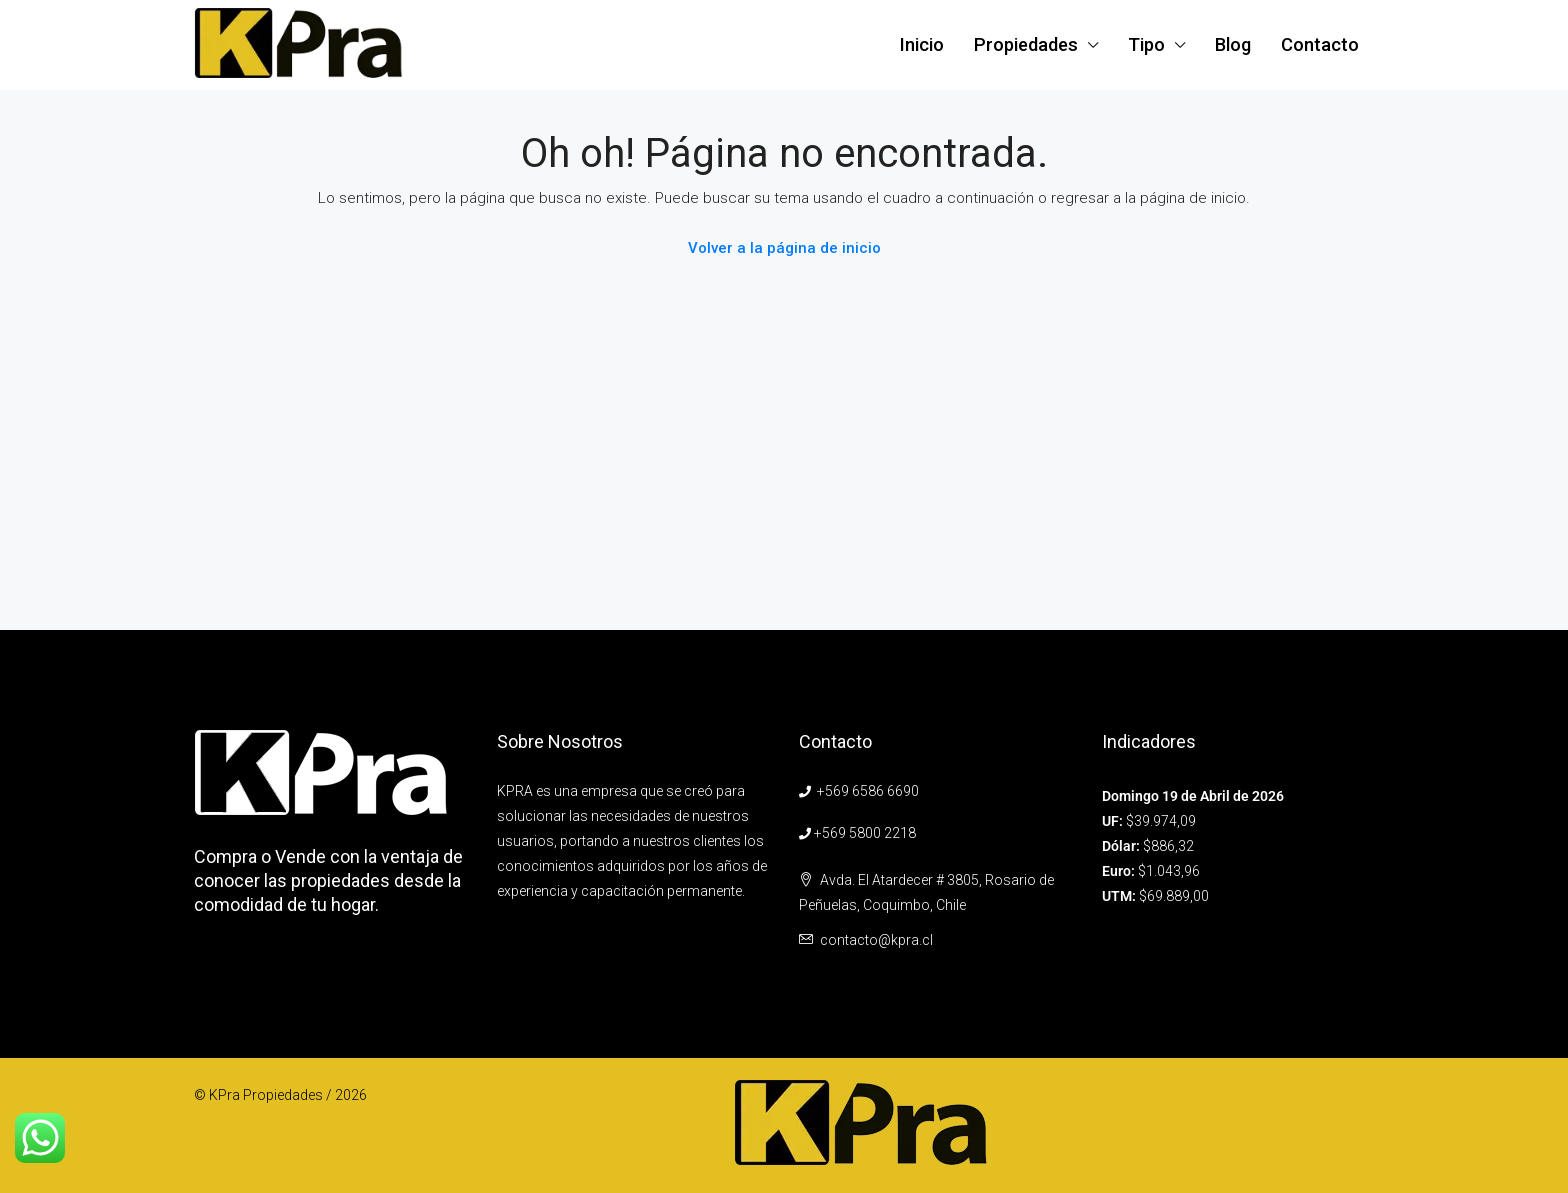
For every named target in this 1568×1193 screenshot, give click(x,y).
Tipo (1146, 44)
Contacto (1320, 44)
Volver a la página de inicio (784, 248)
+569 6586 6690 (868, 791)
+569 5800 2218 (865, 833)
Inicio (922, 44)
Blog (1233, 44)
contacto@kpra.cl (876, 940)
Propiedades (1026, 44)
